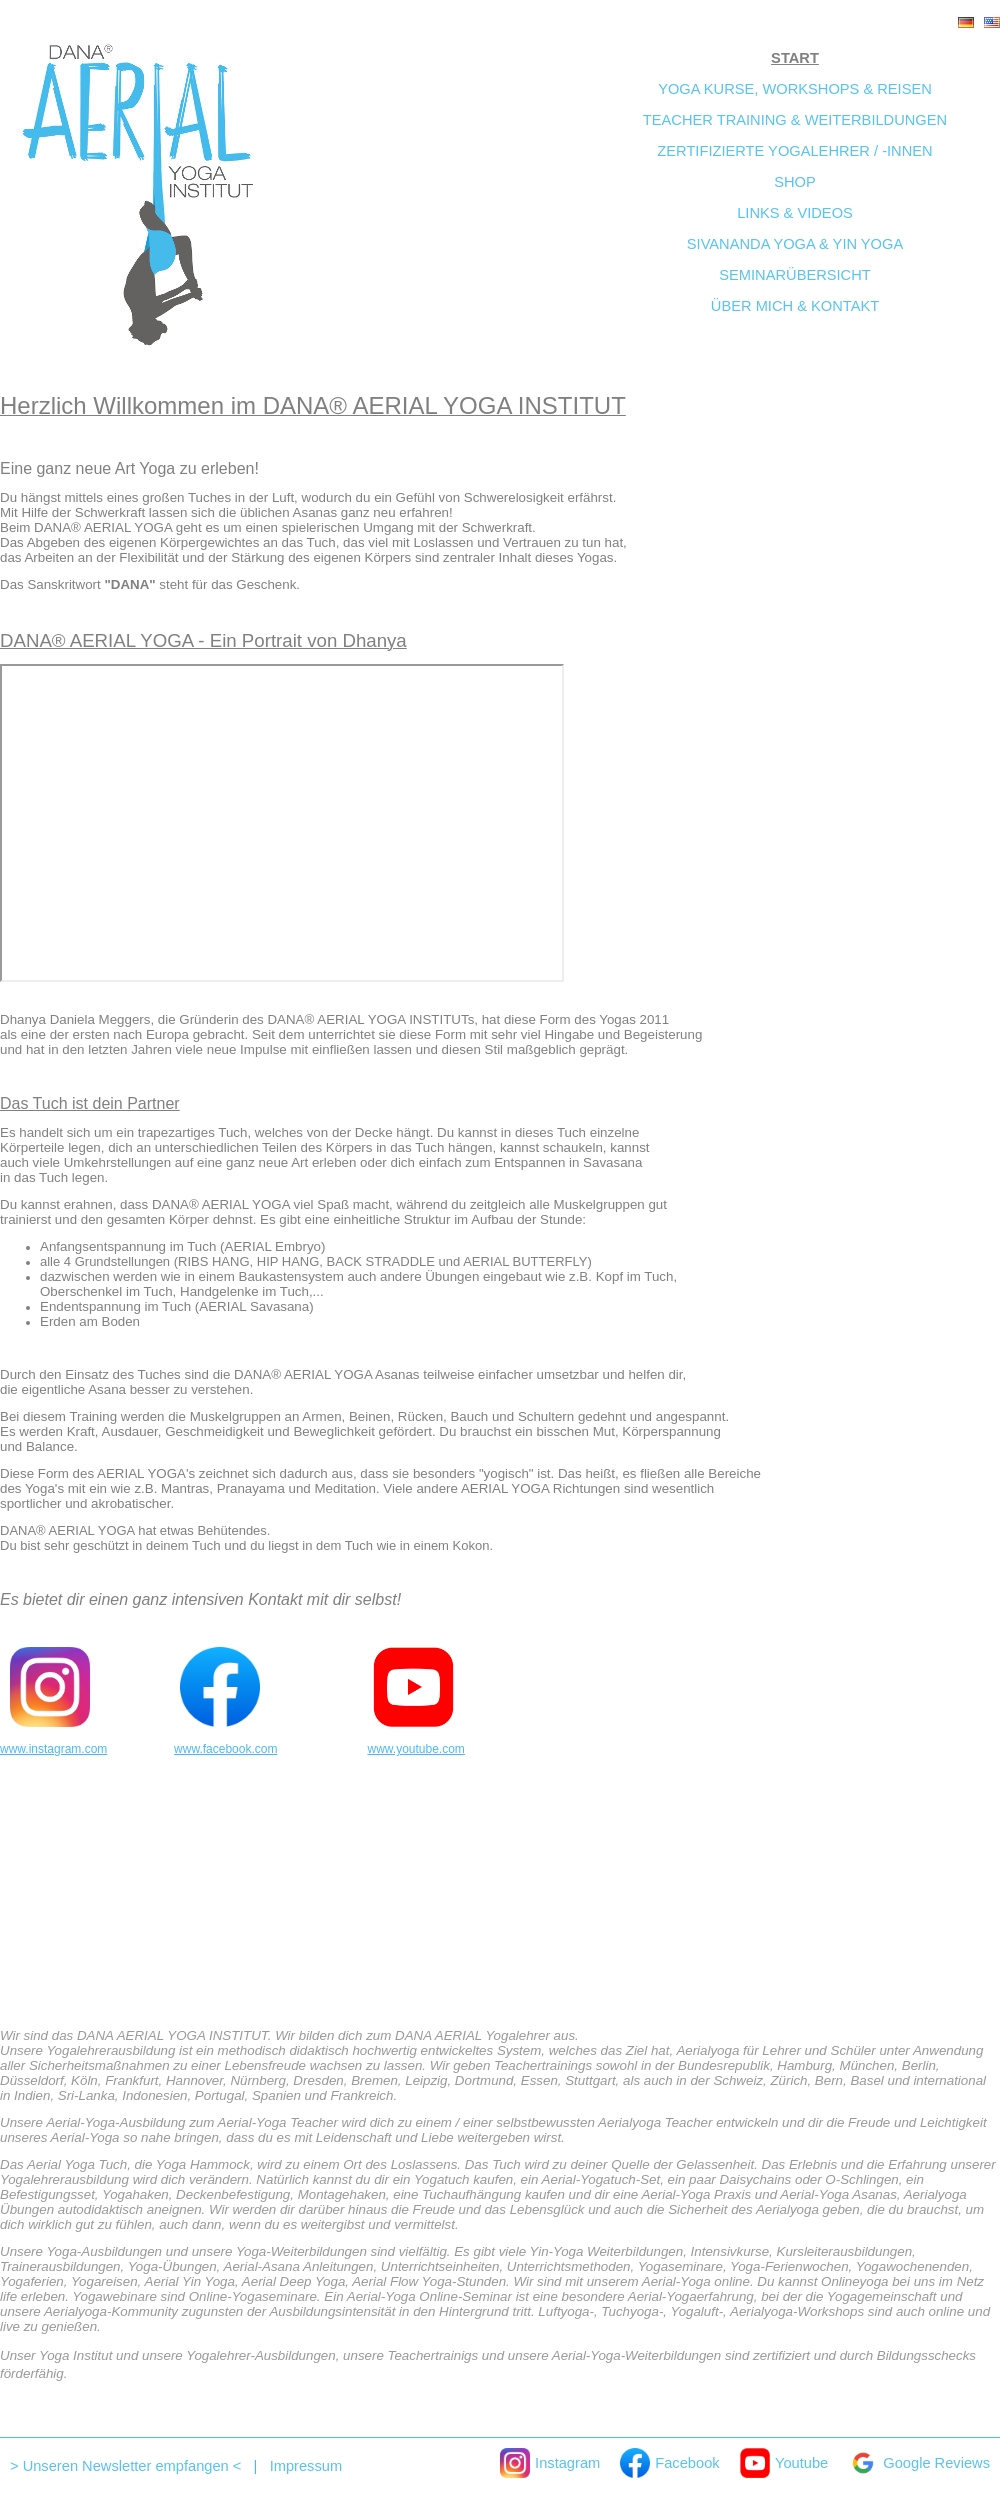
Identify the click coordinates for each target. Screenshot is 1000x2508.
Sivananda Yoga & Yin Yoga (795, 244)
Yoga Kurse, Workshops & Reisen (795, 89)
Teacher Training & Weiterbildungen (795, 120)
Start (795, 58)
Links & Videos (795, 213)
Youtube (784, 2463)
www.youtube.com (415, 1749)
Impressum (306, 2466)
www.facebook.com (225, 1749)
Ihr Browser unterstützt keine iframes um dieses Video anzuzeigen (282, 823)
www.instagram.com (53, 1749)
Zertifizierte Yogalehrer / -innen (794, 151)
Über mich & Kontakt (795, 306)
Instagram (550, 2463)
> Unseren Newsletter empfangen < (125, 2466)
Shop (795, 182)
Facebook (669, 2463)
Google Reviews (919, 2463)
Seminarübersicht (794, 275)
